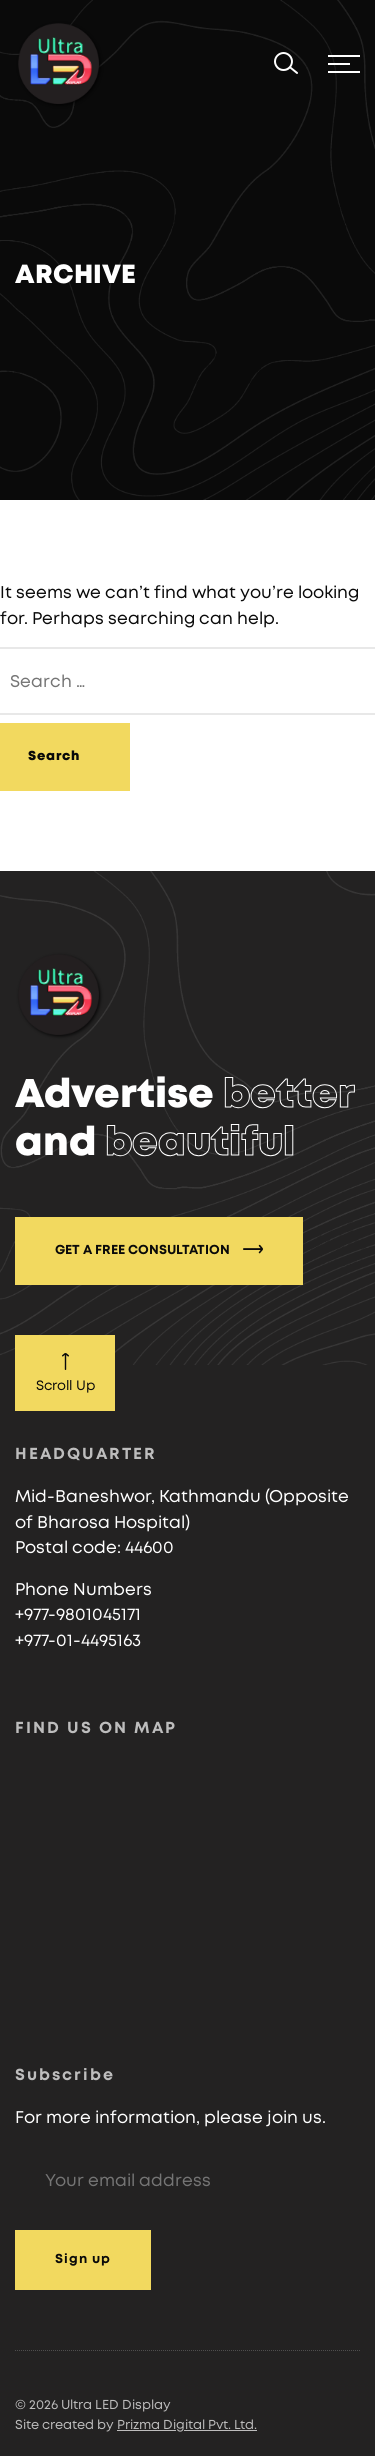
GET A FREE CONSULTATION (159, 1249)
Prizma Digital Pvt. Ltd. (187, 2425)
